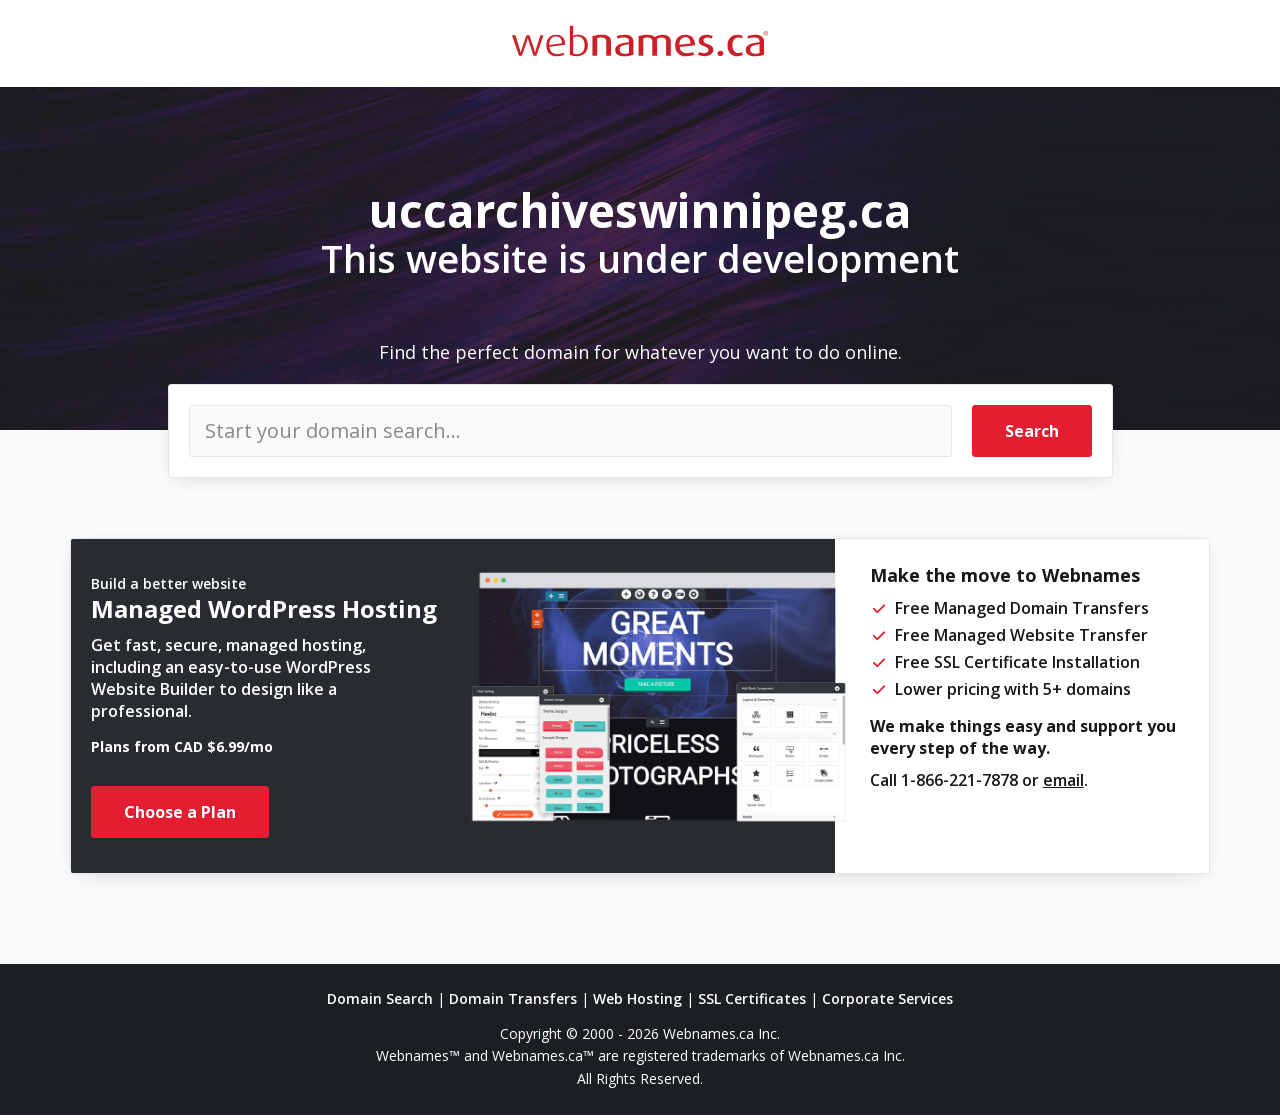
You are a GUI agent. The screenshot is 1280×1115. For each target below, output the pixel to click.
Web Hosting (637, 998)
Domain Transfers (513, 998)
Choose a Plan (180, 812)
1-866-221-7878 (959, 780)
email (1063, 780)
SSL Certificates (752, 998)
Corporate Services (887, 998)
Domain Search (380, 998)
